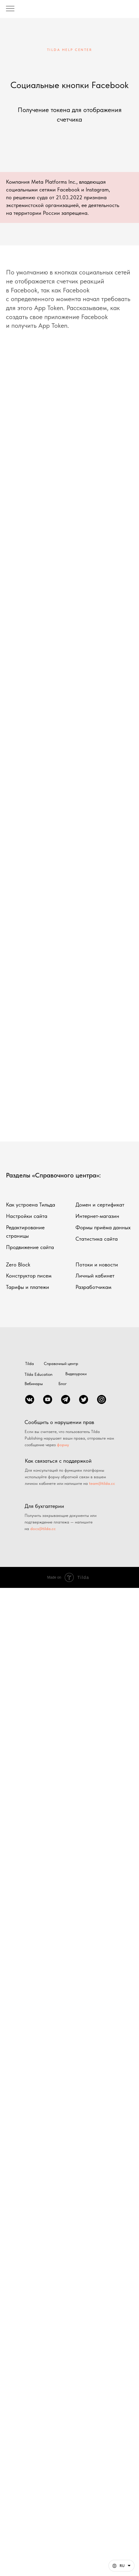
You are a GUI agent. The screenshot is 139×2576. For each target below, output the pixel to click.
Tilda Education (38, 1374)
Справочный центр (61, 1363)
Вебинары (34, 1383)
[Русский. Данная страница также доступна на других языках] (121, 2566)
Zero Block (18, 1264)
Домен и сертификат (99, 1204)
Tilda (29, 1363)
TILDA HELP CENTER (69, 50)
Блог (62, 1383)
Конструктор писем (29, 1275)
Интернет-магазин (97, 1216)
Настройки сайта (26, 1216)
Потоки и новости (96, 1264)
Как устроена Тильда (30, 1204)
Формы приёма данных (103, 1227)
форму (63, 1444)
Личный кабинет (94, 1275)
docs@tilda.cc (43, 1528)
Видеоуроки (76, 1373)
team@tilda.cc (102, 1483)
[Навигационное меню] (10, 9)
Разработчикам (93, 1287)
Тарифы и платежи (27, 1287)
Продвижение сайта (30, 1247)
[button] (121, 2565)
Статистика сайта (96, 1239)
